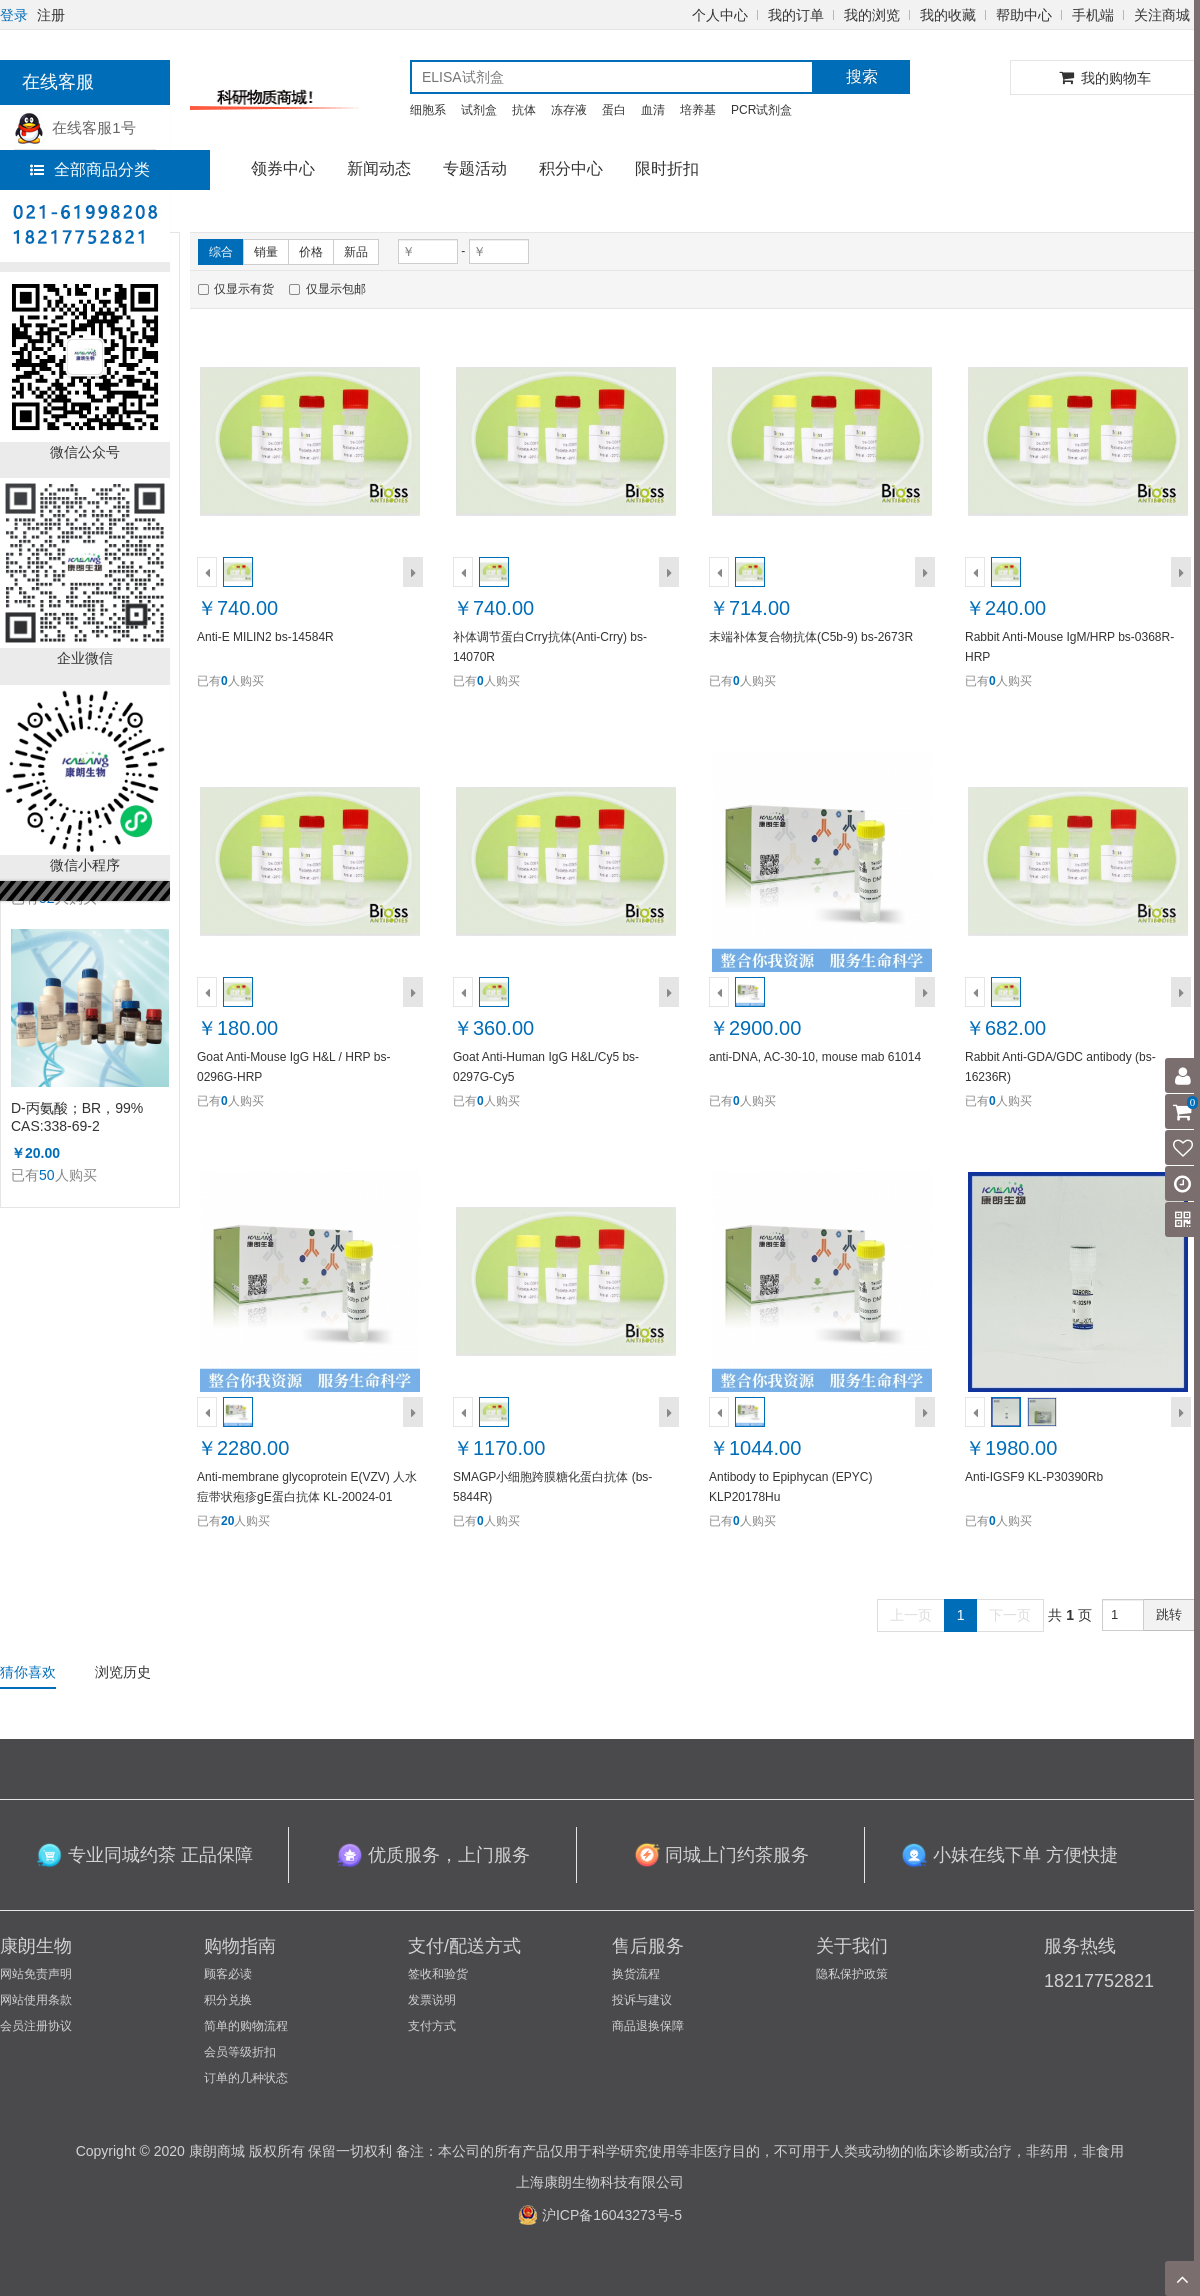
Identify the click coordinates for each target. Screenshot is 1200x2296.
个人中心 (720, 15)
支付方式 (432, 2026)
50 (47, 1175)
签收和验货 (438, 1974)
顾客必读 (228, 1974)
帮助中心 (1024, 15)
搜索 (862, 76)
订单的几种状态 (246, 2078)
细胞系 (428, 110)
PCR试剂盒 (761, 110)
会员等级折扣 (240, 2052)
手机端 (1093, 15)
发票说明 (432, 2000)
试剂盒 (479, 110)
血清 (653, 110)
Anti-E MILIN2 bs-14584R (265, 637)
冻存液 (569, 110)
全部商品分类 (90, 169)
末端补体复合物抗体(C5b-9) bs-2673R (811, 637)
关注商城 (1162, 15)
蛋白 (614, 110)
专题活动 (475, 168)
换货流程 (636, 1974)
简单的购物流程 (246, 2026)
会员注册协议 (36, 2026)
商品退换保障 (648, 2026)
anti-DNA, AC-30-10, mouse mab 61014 (815, 1057)
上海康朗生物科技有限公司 (600, 2182)
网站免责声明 (36, 1974)
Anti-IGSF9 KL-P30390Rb (1034, 1477)
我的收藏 (948, 15)
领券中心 (283, 168)
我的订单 (796, 15)
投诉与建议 (642, 2000)
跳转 (1169, 1614)
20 (227, 1521)
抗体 (524, 110)
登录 (14, 15)
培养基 (698, 110)
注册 (51, 15)
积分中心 (571, 168)
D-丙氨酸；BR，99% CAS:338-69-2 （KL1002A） (77, 1117)
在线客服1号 (75, 127)
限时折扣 (667, 168)
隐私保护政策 (852, 1974)
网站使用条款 (36, 2000)
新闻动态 (379, 168)
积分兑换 (228, 2000)
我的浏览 (872, 15)
